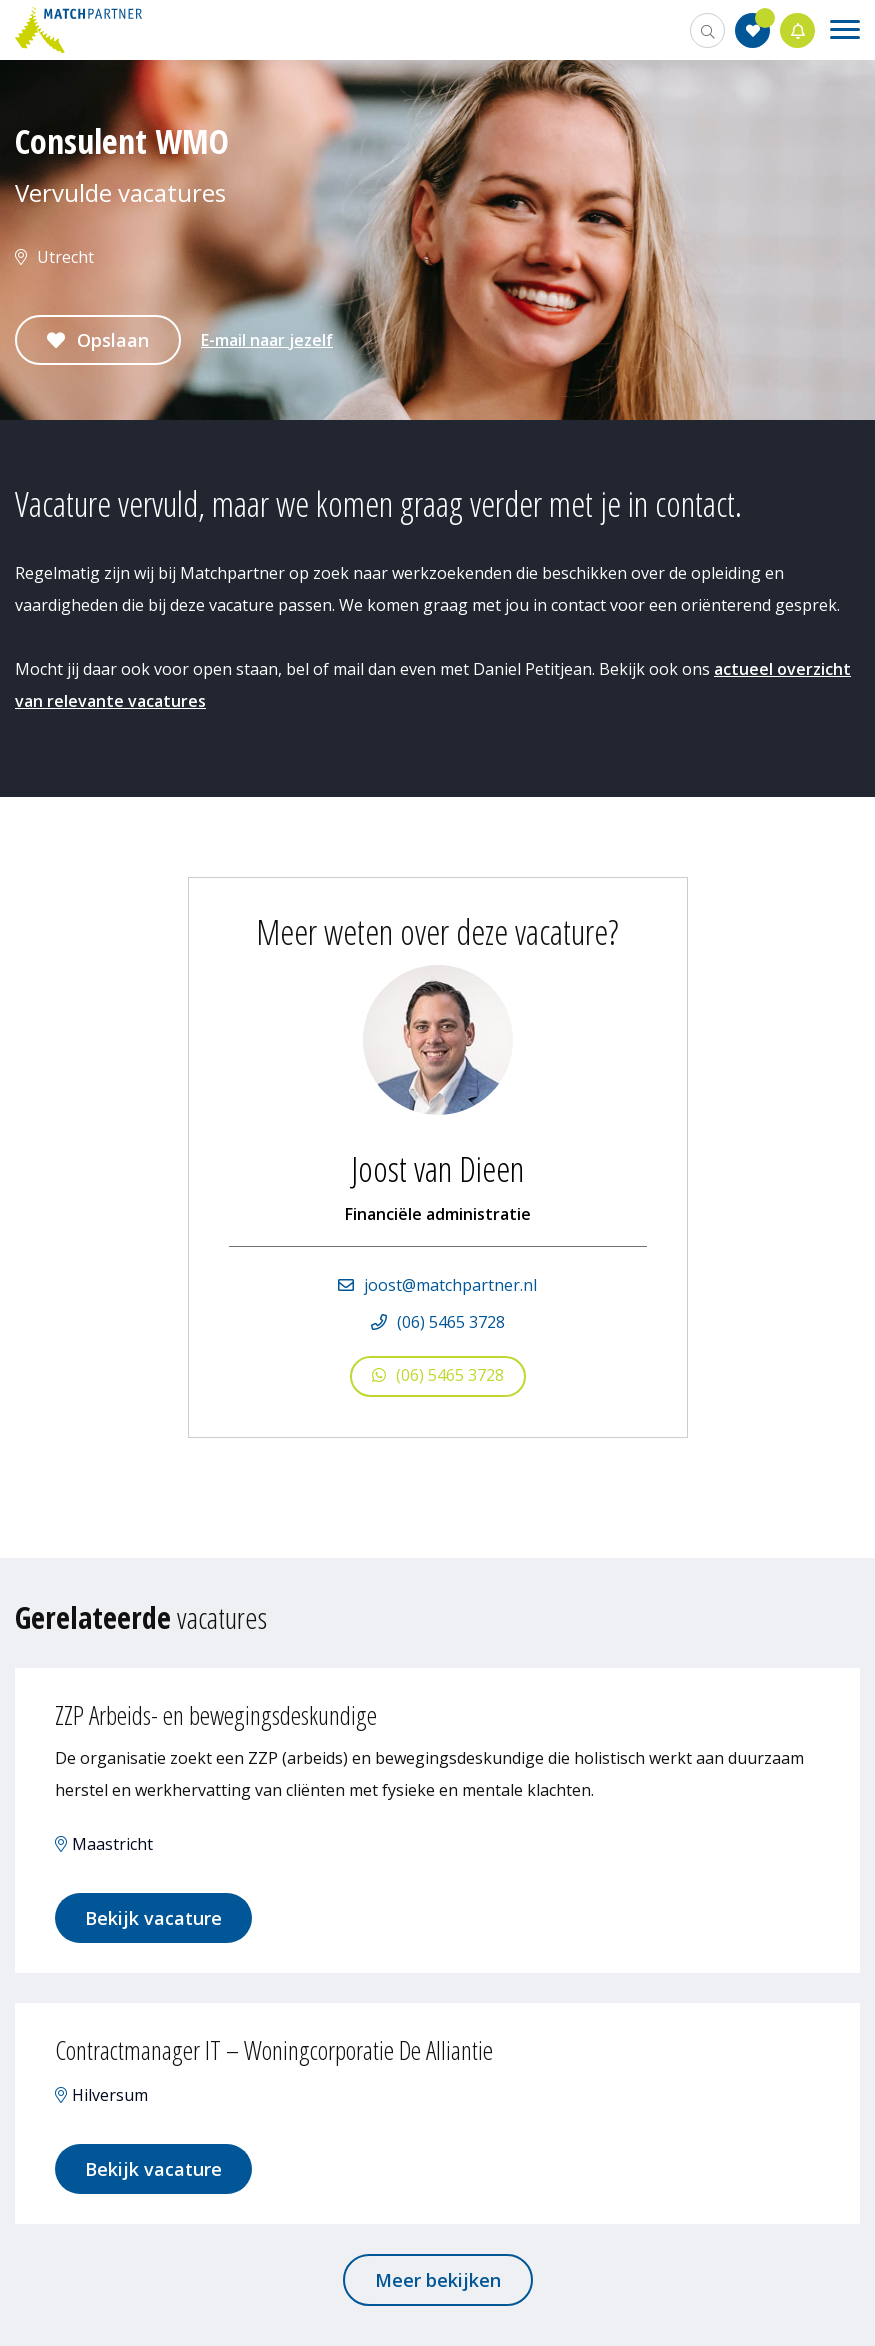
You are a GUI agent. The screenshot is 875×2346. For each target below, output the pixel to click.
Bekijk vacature (153, 1918)
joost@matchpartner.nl (450, 1285)
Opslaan (113, 340)
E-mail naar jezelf (267, 340)
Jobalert (798, 30)
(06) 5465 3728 (451, 1322)
